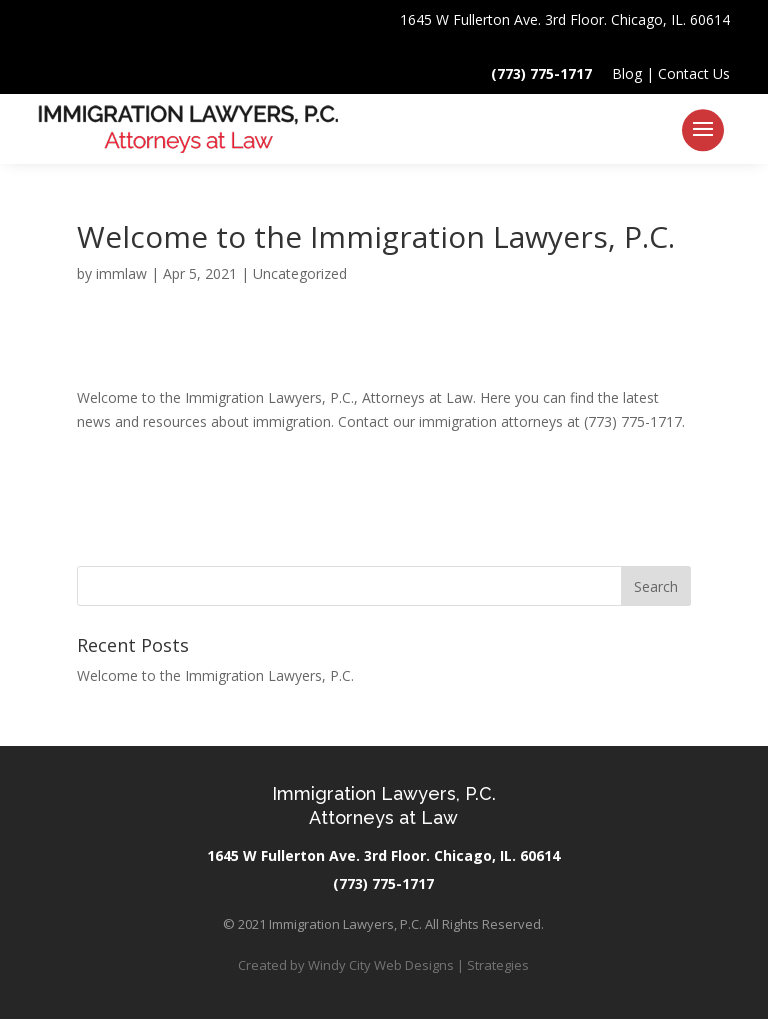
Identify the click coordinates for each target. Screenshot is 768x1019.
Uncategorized (300, 273)
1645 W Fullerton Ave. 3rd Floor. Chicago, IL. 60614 (565, 19)
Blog (627, 73)
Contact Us (694, 73)
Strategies (498, 965)
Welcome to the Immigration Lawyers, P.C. (215, 675)
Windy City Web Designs (381, 965)
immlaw (121, 273)
